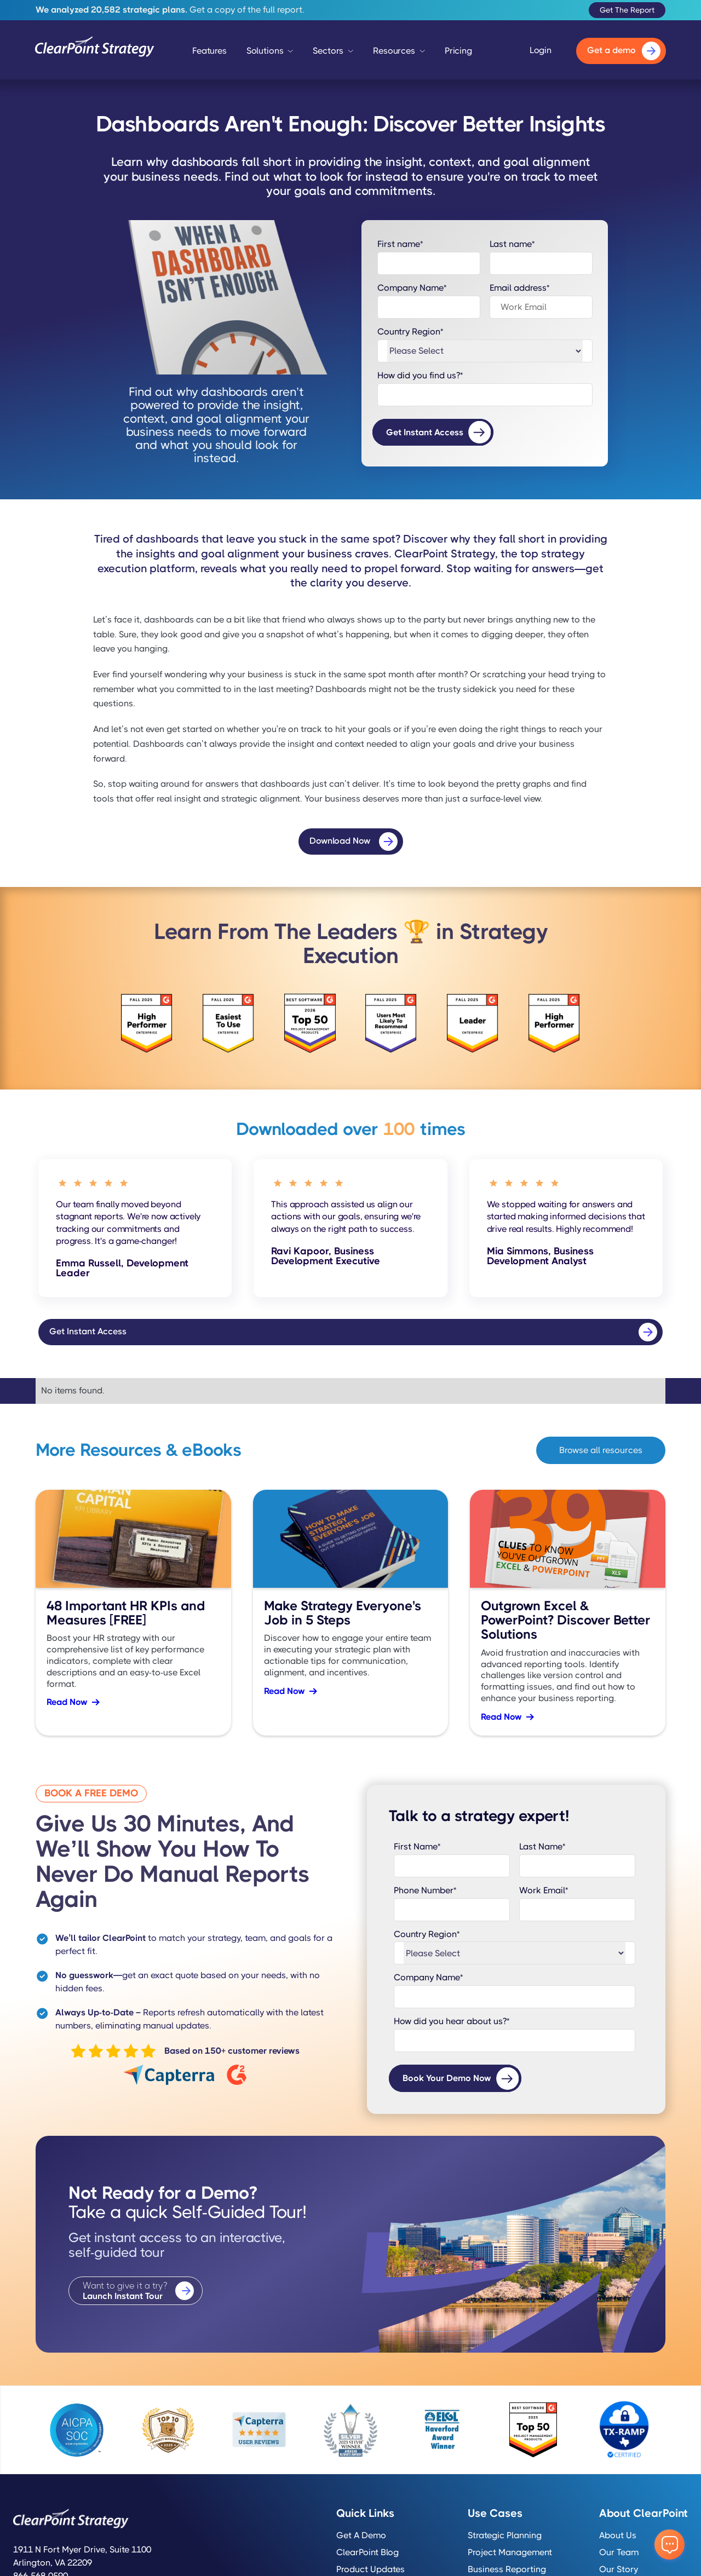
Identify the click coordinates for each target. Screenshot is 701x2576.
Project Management (510, 2552)
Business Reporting (507, 2569)
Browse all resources (600, 1450)
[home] (94, 51)
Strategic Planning (505, 2535)
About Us (617, 2535)
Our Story (618, 2569)
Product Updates (370, 2569)
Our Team (619, 2552)
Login (540, 50)
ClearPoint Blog (367, 2552)
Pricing (458, 50)
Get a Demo (361, 2535)
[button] (270, 54)
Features (209, 50)
